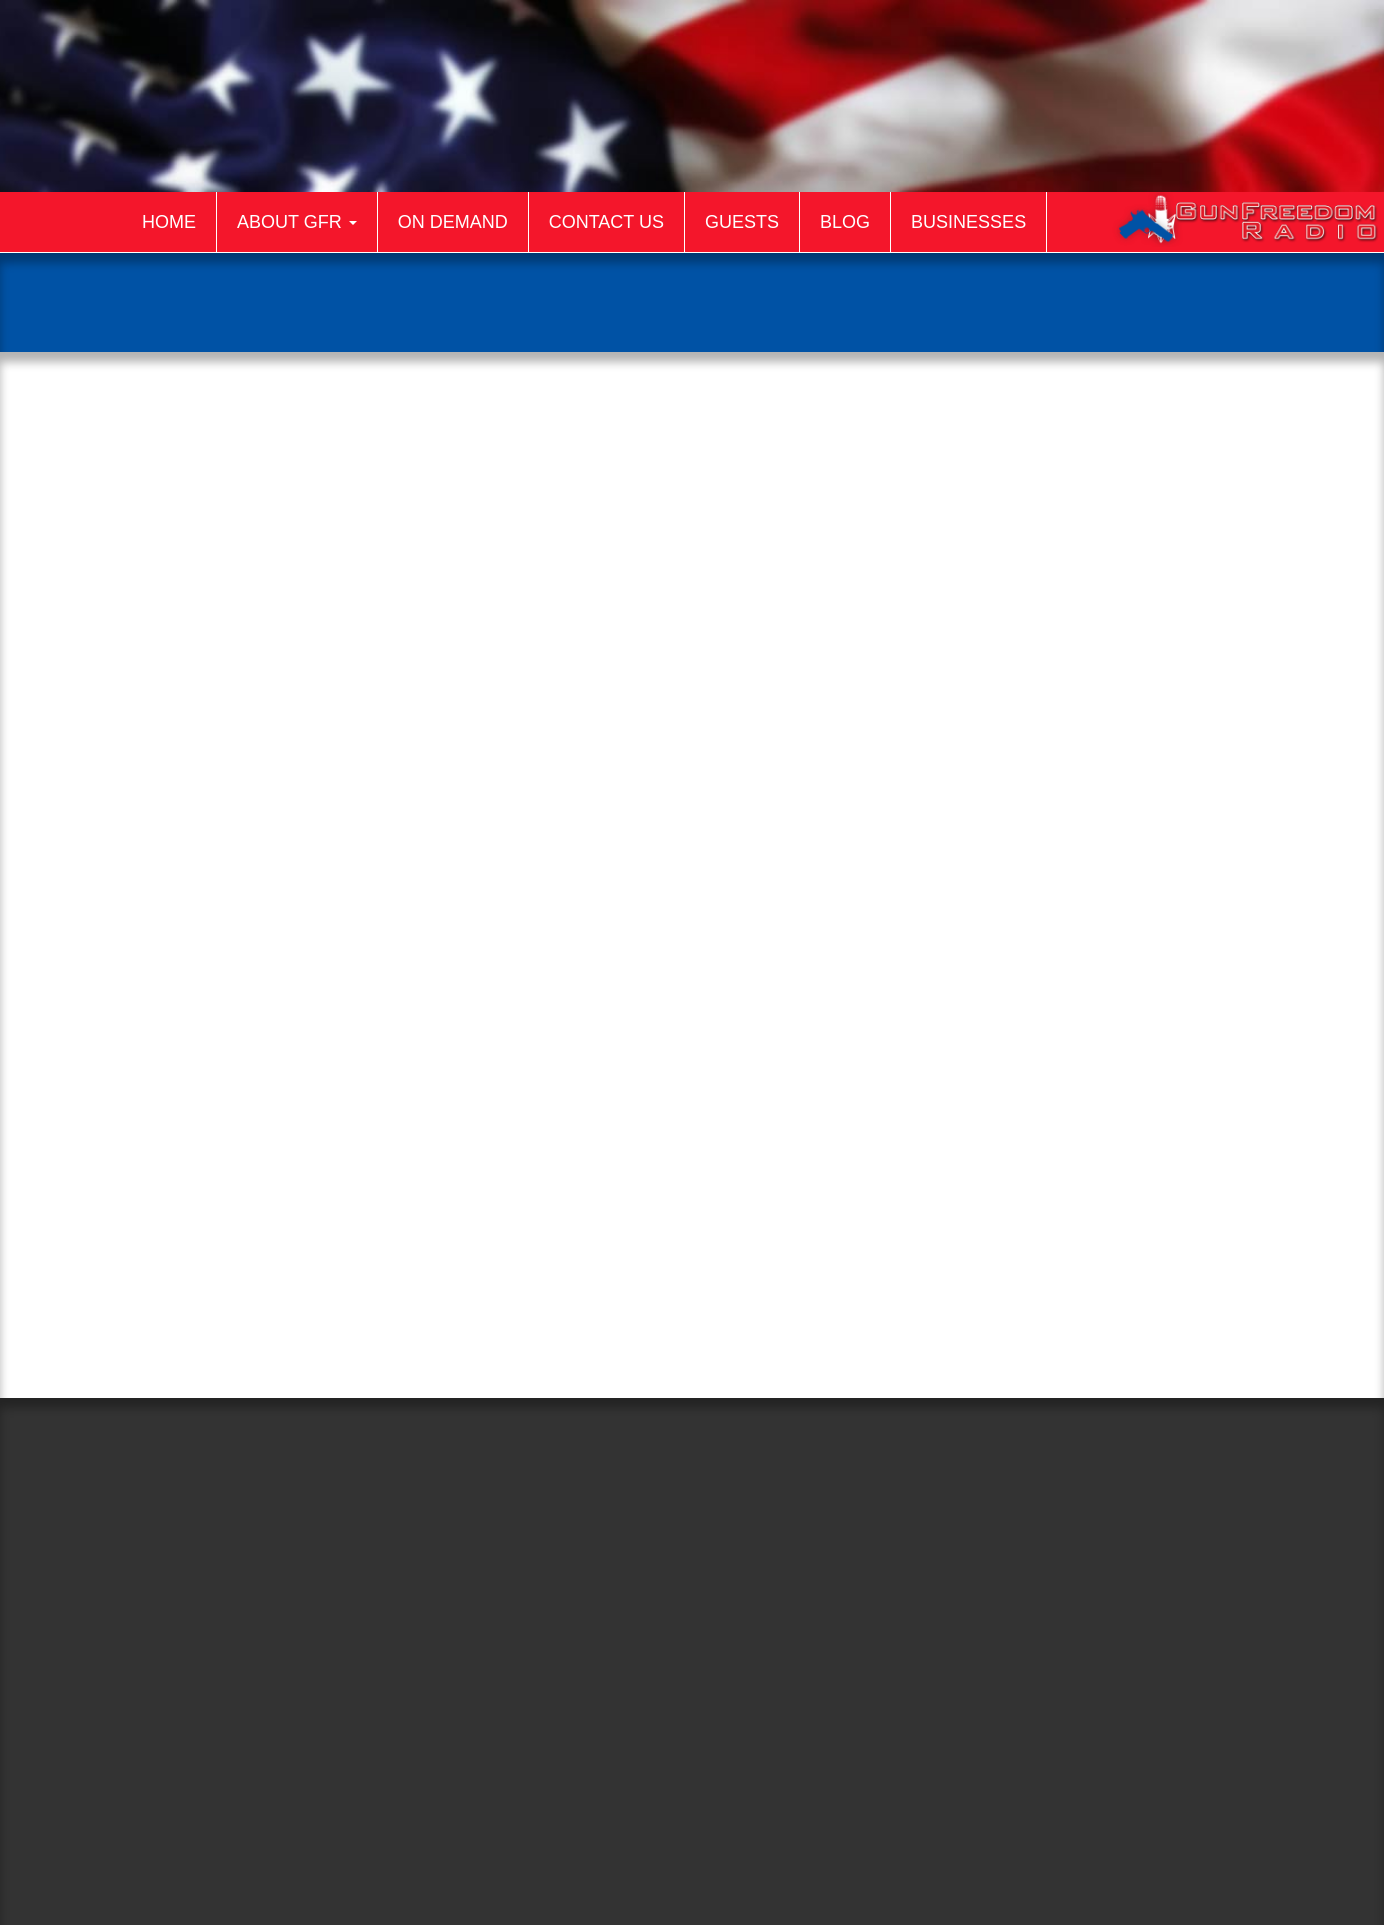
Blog (845, 222)
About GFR (297, 222)
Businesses (968, 222)
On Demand (453, 222)
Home (169, 222)
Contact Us (606, 222)
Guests (742, 222)
